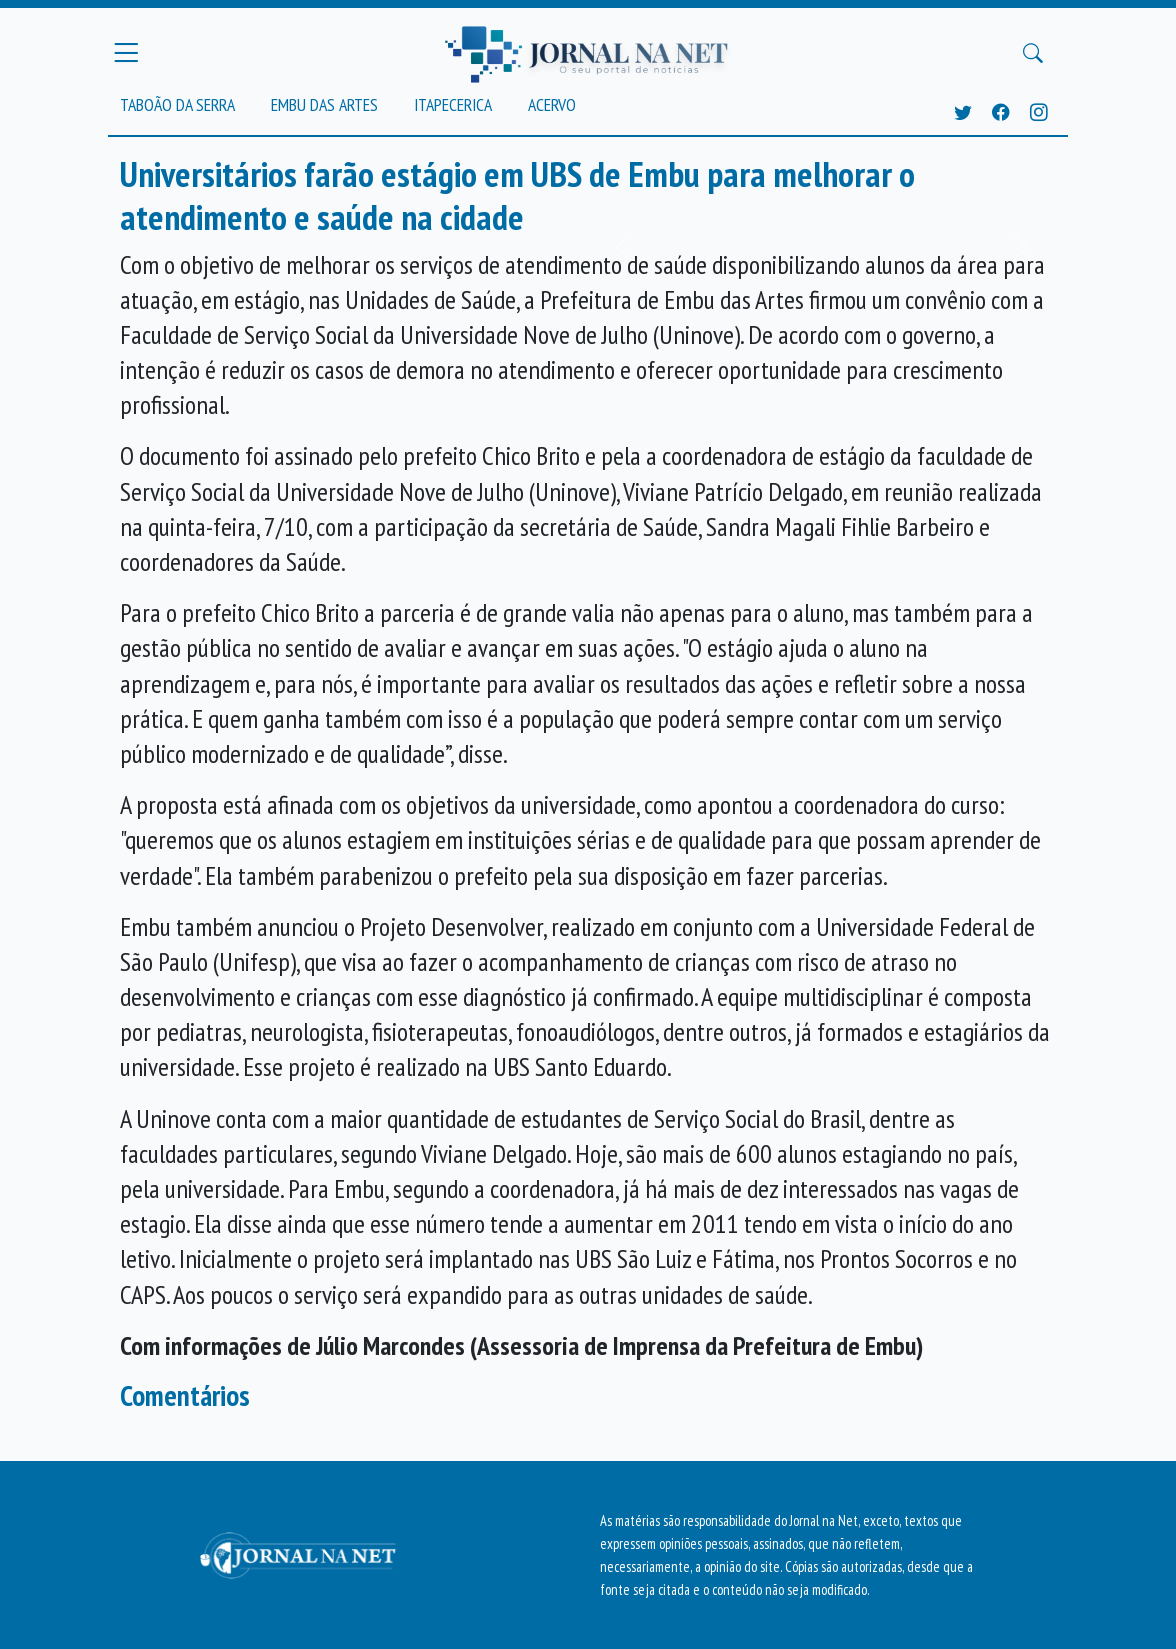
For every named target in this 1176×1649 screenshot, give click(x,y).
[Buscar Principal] (1033, 53)
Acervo (552, 104)
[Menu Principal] (126, 53)
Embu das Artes (324, 104)
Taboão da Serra (177, 104)
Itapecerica (453, 104)
